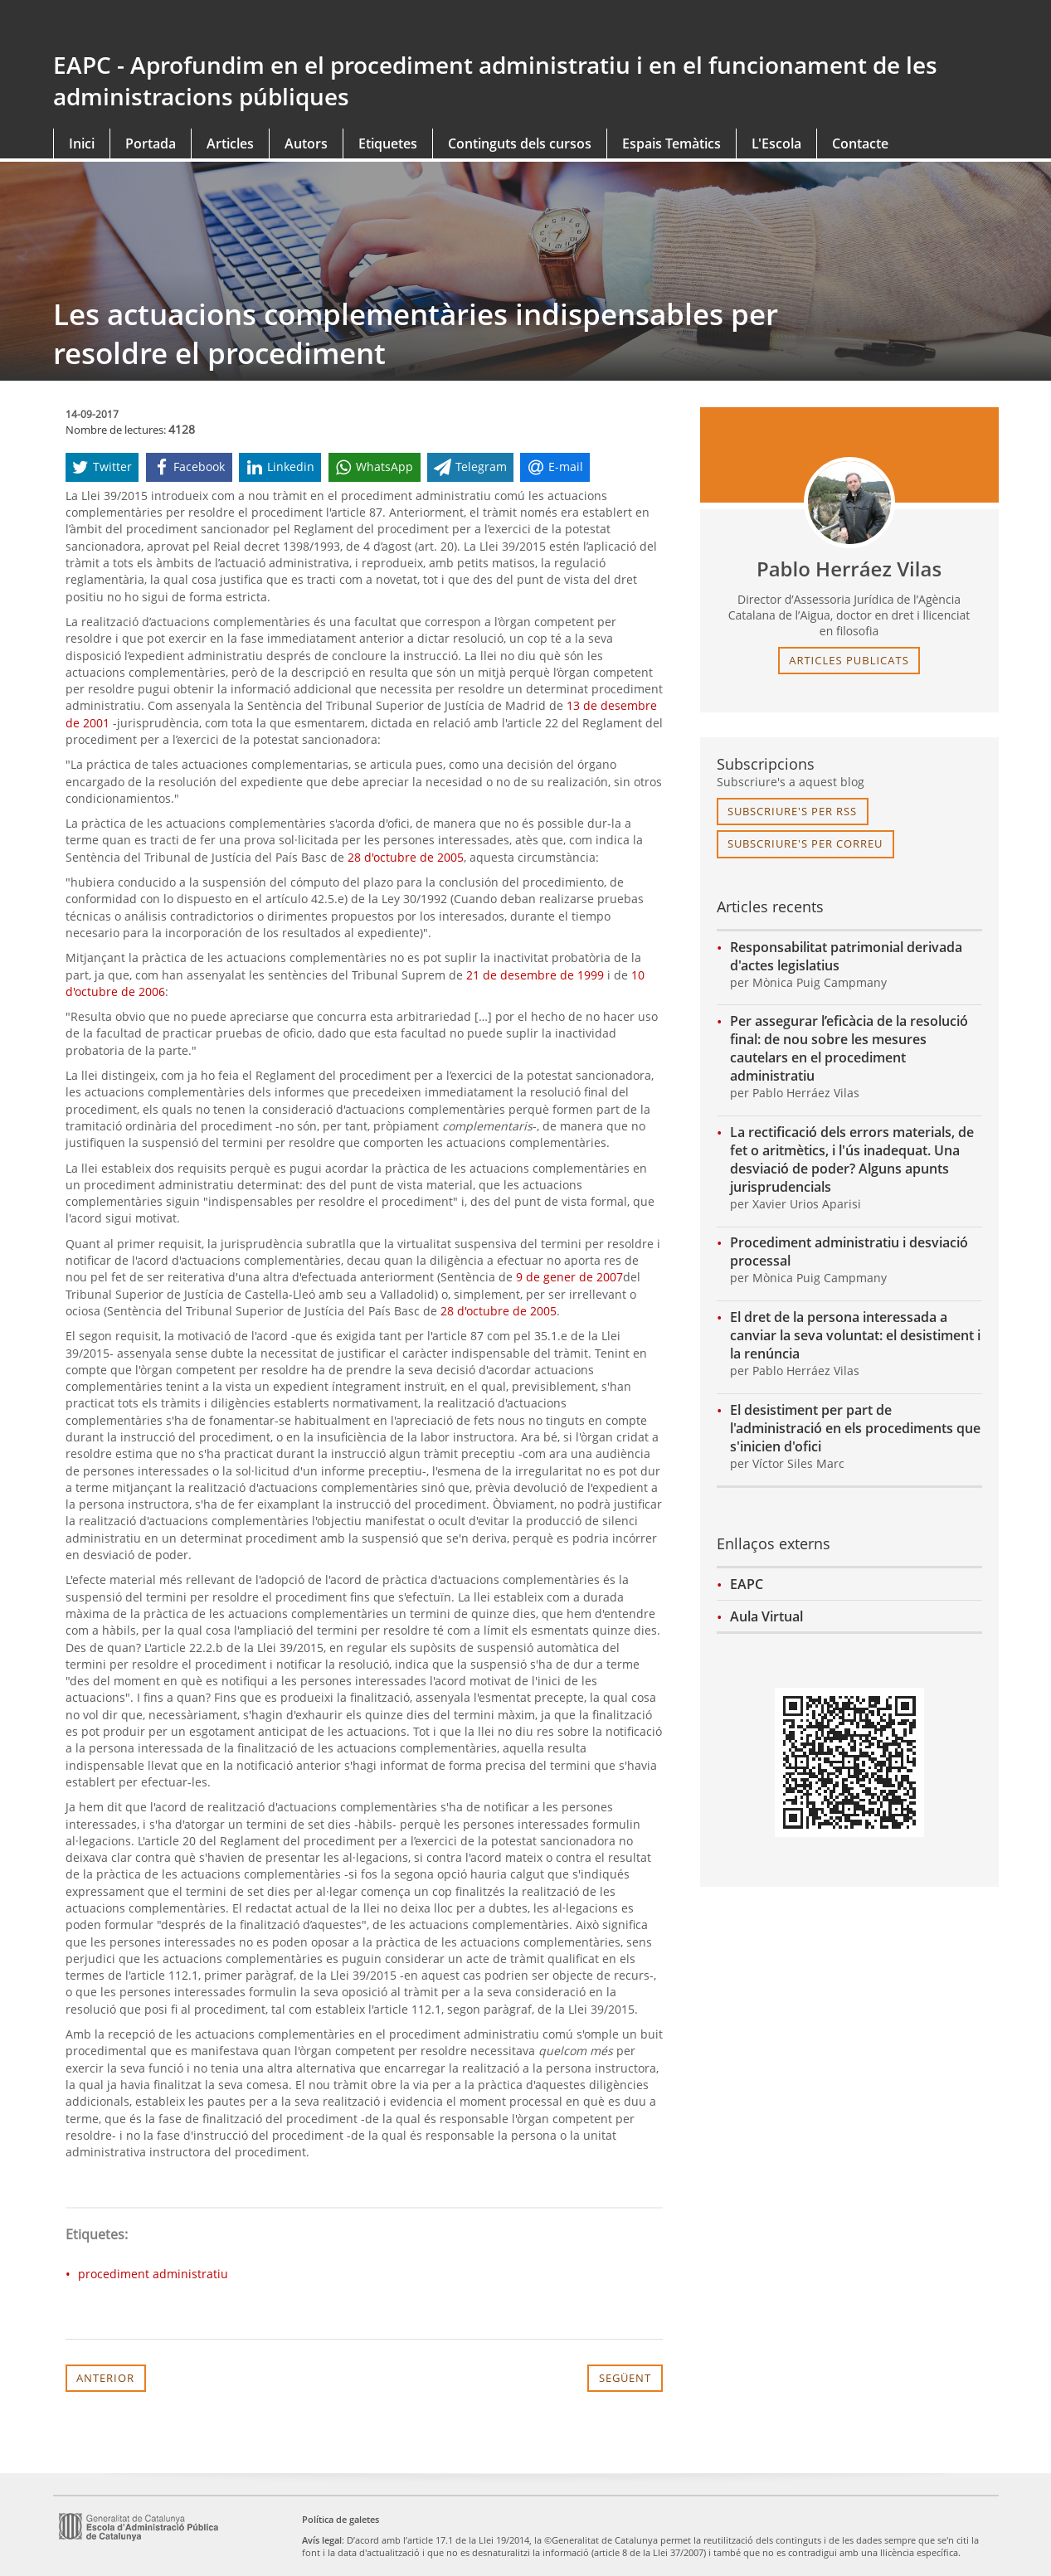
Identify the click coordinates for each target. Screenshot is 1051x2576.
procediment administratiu (153, 2274)
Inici (82, 143)
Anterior (105, 2377)
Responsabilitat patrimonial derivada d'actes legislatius (846, 956)
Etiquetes (387, 143)
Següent (625, 2377)
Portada (150, 143)
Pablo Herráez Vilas (849, 569)
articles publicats (849, 660)
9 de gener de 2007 (569, 1277)
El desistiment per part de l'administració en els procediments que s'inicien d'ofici (855, 1428)
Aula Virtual (766, 1616)
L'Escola (776, 143)
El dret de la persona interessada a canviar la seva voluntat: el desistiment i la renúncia (855, 1335)
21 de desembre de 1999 (535, 975)
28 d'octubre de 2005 (406, 857)
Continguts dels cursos (519, 143)
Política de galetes (340, 2519)
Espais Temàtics (671, 143)
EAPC (746, 1584)
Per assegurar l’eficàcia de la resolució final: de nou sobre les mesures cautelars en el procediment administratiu (849, 1048)
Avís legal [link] (322, 2540)
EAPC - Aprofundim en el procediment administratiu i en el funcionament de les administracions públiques (495, 80)
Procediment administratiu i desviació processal (849, 1251)
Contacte (860, 143)
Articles (230, 143)
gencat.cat (283, 26)
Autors (306, 143)
